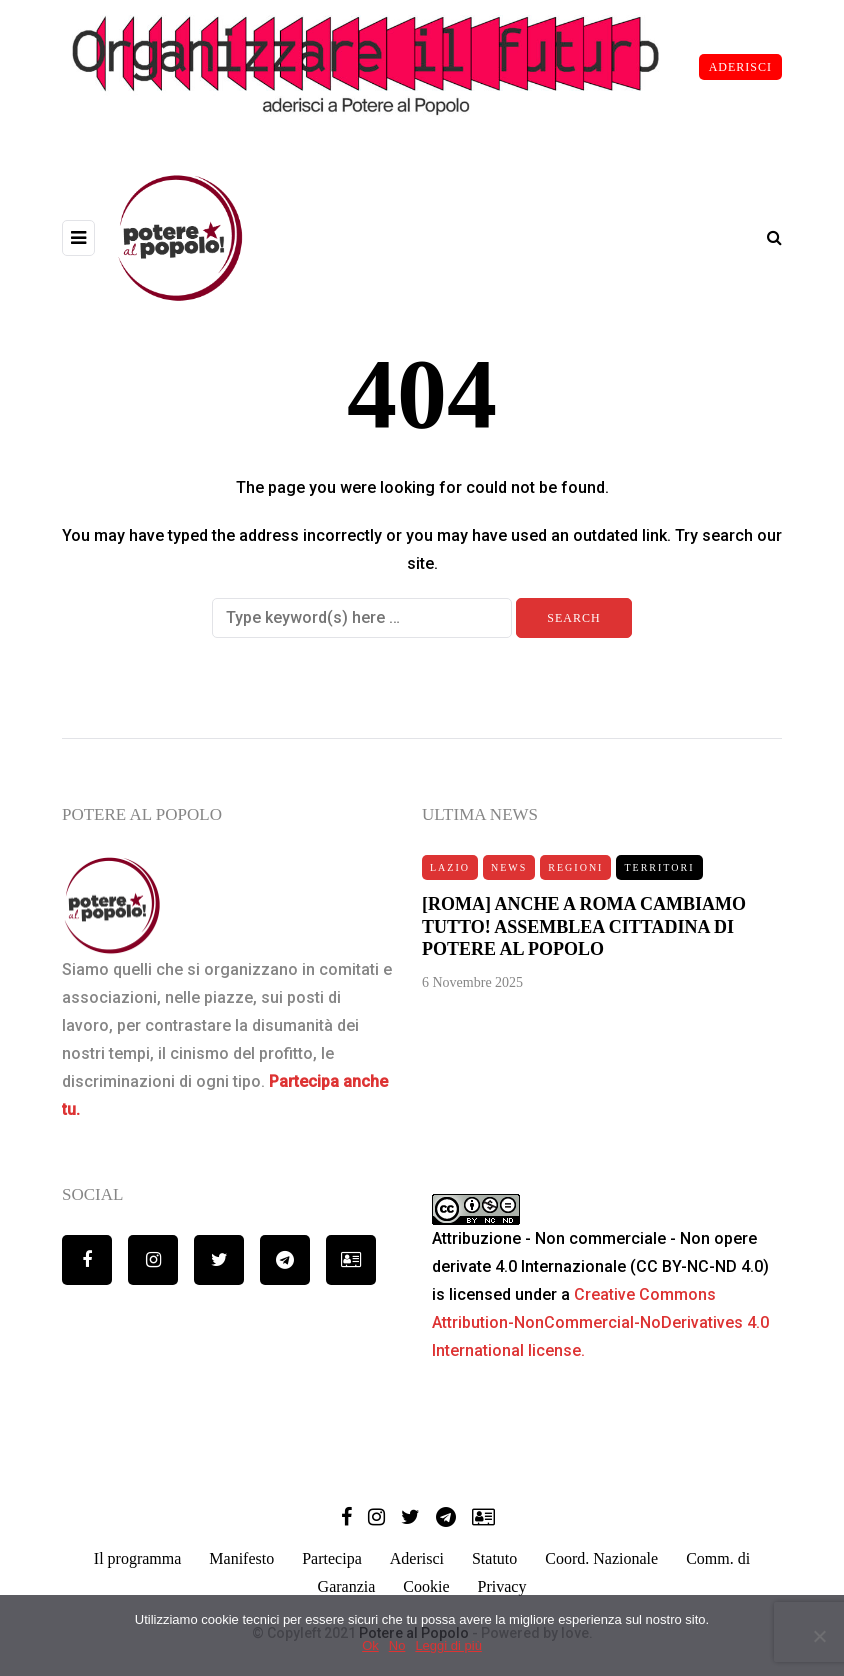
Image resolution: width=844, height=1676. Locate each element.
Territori (659, 874)
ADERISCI (740, 67)
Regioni (575, 874)
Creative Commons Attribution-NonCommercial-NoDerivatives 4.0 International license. (600, 1322)
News (509, 874)
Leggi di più (448, 1645)
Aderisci (417, 1558)
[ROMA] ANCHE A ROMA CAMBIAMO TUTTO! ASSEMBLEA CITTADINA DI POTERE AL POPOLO (584, 934)
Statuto (494, 1558)
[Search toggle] (767, 237)
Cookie (426, 1586)
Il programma (138, 1558)
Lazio (450, 874)
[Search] (362, 618)
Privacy (502, 1586)
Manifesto (241, 1558)
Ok (370, 1645)
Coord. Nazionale (601, 1558)
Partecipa (332, 1558)
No (397, 1645)
